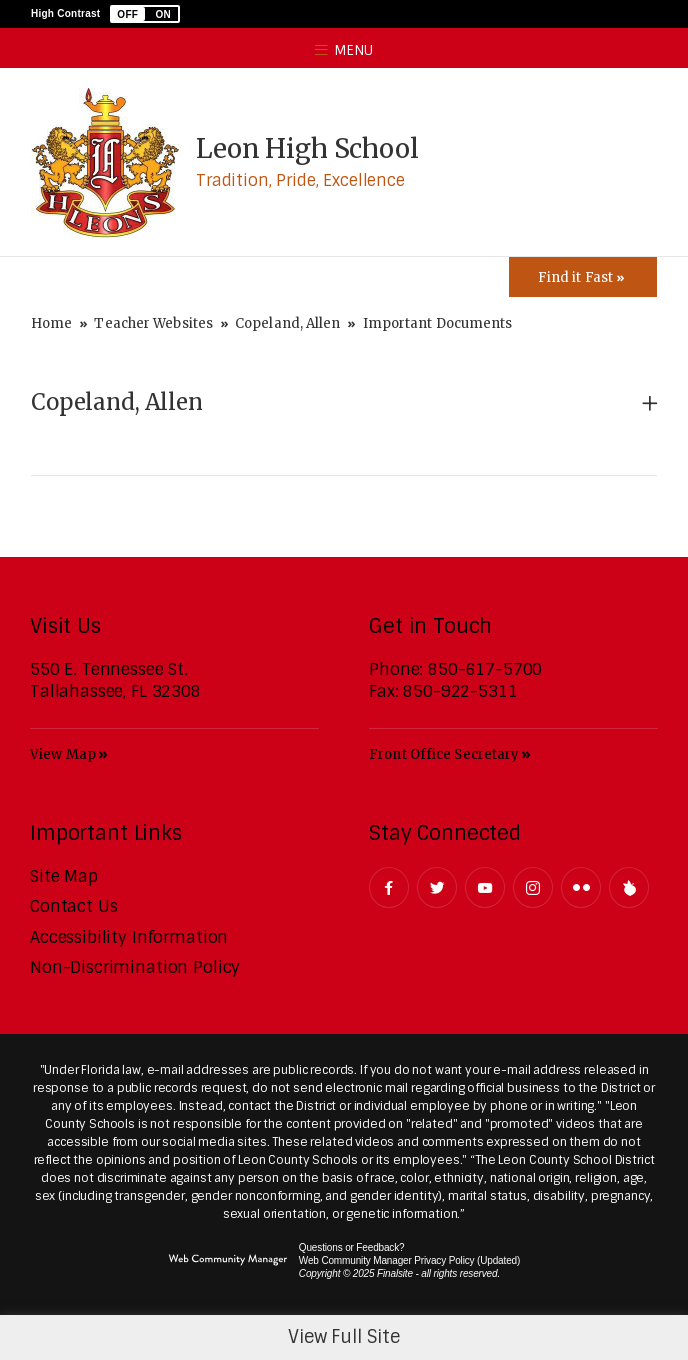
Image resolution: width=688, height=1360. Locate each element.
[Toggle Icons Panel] (583, 277)
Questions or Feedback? (352, 1247)
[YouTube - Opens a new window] (485, 887)
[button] (145, 14)
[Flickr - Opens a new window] (581, 887)
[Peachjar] (629, 887)
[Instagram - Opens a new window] (533, 887)
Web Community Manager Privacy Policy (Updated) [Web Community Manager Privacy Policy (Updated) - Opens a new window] (409, 1260)
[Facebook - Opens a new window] (389, 887)
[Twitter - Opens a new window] (437, 887)
